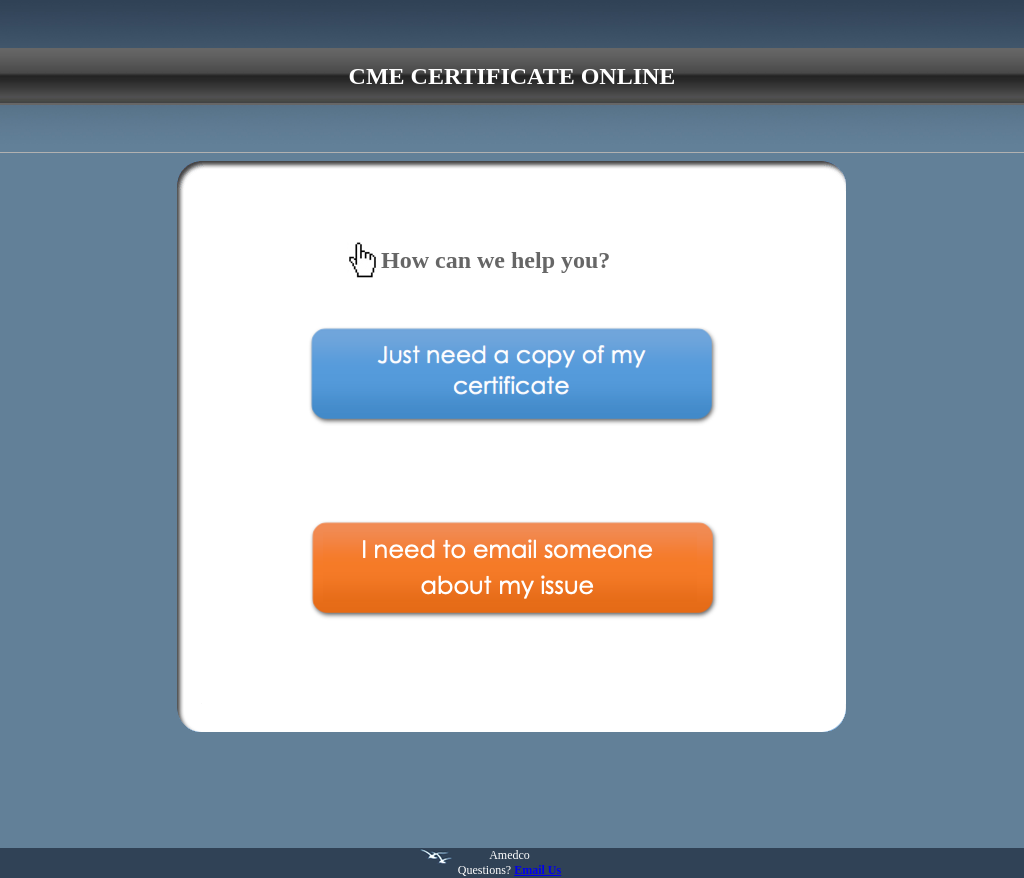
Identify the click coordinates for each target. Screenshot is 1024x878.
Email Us (537, 870)
